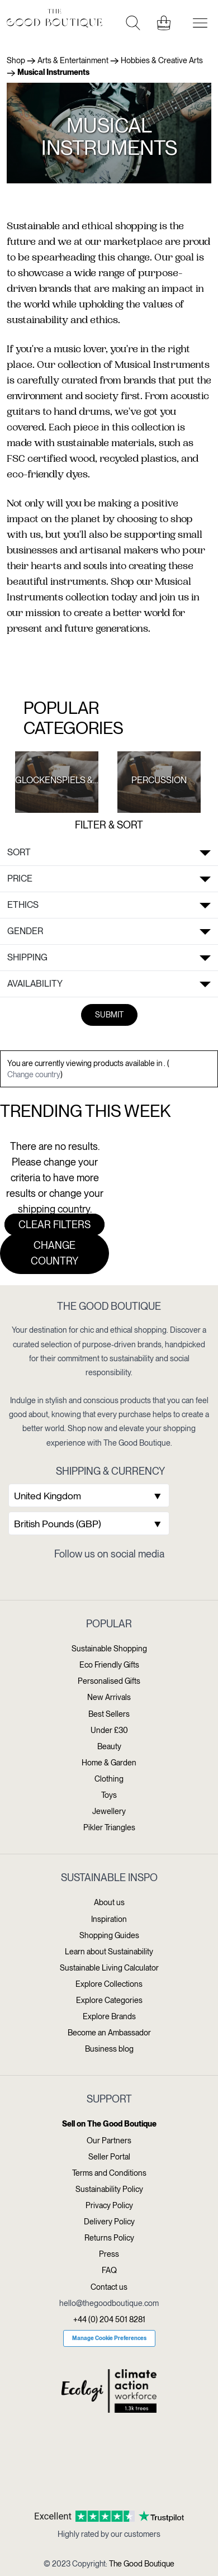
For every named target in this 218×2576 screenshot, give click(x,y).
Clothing (109, 1778)
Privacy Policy (109, 2205)
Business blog (109, 2048)
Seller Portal (109, 2156)
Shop (16, 60)
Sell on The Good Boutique (109, 2123)
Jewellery (109, 1811)
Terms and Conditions (109, 2172)
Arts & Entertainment (72, 60)
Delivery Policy (109, 2221)
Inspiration (109, 1919)
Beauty (109, 1746)
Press (109, 2254)
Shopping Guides (109, 1935)
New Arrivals (109, 1697)
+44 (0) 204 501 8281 (109, 2319)
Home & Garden (109, 1762)
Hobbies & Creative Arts (162, 60)
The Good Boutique (141, 2563)
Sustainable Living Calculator (109, 1967)
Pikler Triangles (109, 1827)
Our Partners (109, 2140)
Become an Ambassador (109, 2032)
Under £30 (109, 1730)
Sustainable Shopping (109, 1648)
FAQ (109, 2270)
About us (109, 1902)
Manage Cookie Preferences (109, 2337)
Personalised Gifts (109, 1681)
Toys (109, 1795)
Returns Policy (109, 2237)
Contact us (109, 2287)
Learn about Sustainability (109, 1951)
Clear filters (54, 1224)
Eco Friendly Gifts (109, 1664)
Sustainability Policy (109, 2189)
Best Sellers (109, 1714)
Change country (33, 1074)
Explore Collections (109, 1984)
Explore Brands (109, 2016)
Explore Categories (109, 2000)
